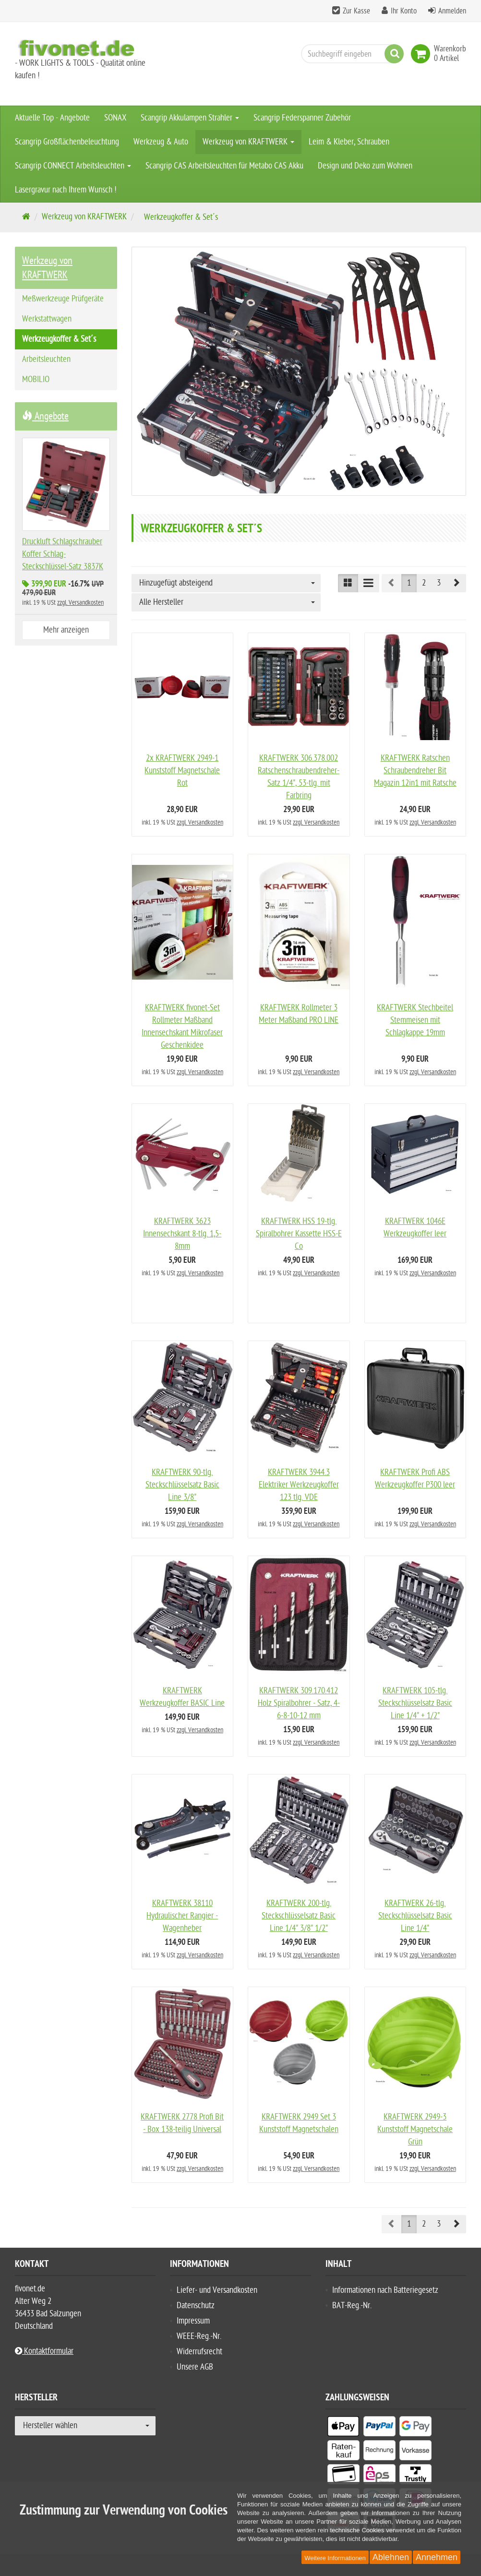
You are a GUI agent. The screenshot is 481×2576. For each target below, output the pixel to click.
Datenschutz (196, 2305)
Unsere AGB (195, 2366)
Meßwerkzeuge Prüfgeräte (63, 299)
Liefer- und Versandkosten (217, 2289)
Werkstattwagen (47, 319)
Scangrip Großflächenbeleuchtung (67, 142)
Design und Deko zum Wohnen (365, 166)
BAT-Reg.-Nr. (352, 2305)
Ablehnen (391, 2557)
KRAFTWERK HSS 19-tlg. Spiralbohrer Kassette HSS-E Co (299, 1232)
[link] (422, 53)
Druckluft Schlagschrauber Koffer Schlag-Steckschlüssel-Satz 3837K (62, 554)
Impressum (193, 2320)
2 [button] (424, 583)
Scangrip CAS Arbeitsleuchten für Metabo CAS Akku (224, 166)
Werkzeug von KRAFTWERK (248, 142)
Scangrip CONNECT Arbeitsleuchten (73, 166)
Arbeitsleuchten (46, 359)
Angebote (45, 416)
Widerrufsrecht (199, 2351)
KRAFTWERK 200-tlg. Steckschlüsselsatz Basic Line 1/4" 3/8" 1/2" (299, 1914)
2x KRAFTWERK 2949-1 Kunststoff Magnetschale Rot (182, 770)
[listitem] (343, 2427)
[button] (456, 583)
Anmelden (452, 11)
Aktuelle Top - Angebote (52, 118)
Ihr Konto (404, 11)
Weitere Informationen (335, 2558)
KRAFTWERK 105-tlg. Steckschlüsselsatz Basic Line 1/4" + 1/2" (415, 1702)
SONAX (115, 118)
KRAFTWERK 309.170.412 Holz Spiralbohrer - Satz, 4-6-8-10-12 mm (299, 1702)
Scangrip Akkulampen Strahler (190, 118)
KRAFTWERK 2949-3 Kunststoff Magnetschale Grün (415, 2128)
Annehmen (436, 2557)
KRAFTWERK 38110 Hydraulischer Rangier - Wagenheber (182, 1914)
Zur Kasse (356, 11)
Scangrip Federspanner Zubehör (302, 118)
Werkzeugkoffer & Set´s (59, 339)
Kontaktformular (44, 2350)
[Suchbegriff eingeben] (350, 53)
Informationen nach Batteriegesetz (385, 2289)
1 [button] (409, 583)
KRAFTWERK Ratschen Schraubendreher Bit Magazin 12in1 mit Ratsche (415, 770)
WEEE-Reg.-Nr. (199, 2335)
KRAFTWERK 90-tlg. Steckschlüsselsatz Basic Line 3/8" (182, 1483)
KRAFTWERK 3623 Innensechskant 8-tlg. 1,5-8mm (182, 1232)
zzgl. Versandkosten (200, 822)
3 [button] (439, 583)
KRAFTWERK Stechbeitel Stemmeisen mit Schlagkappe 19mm (415, 1020)
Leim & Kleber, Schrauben (349, 142)
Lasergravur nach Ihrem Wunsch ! (66, 190)
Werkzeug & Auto (160, 142)
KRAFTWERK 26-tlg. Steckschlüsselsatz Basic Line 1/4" (415, 1914)
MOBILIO (35, 379)
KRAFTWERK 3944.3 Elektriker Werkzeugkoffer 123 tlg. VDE (299, 1483)
